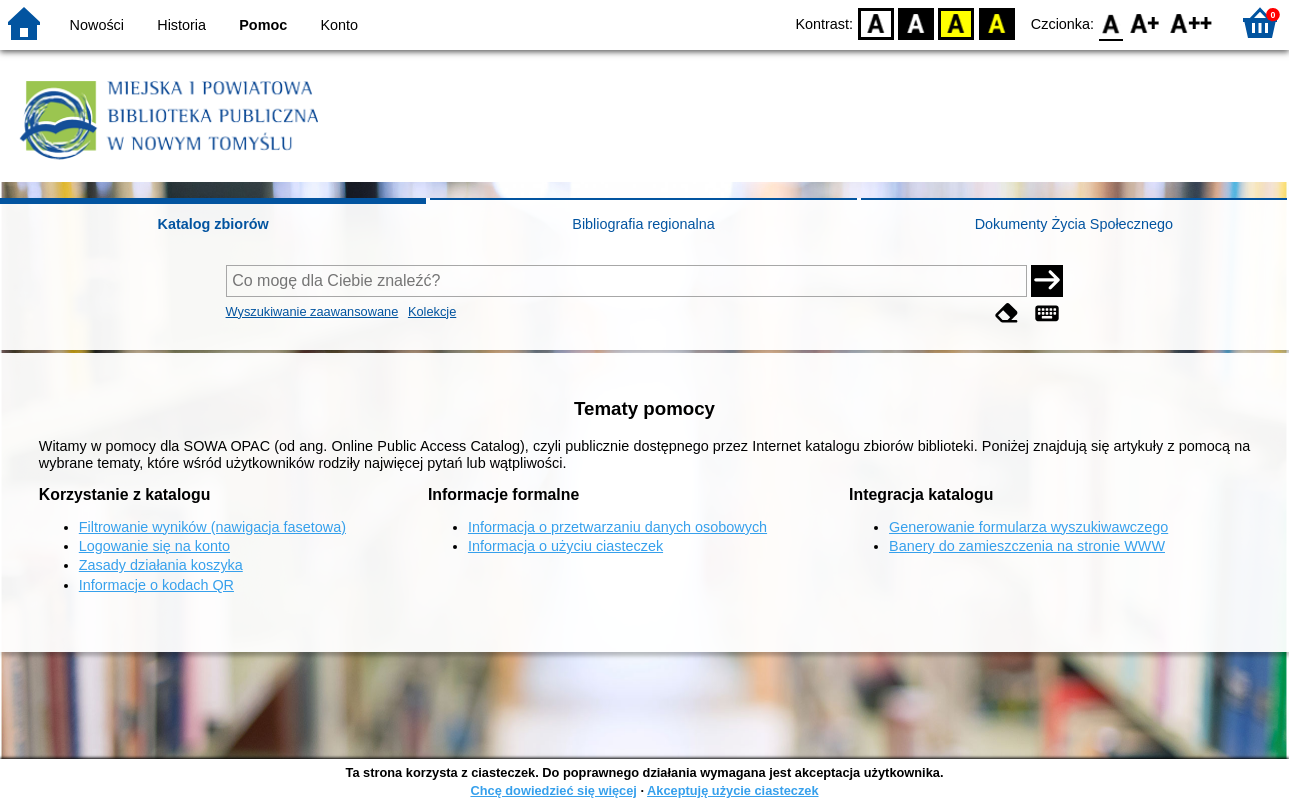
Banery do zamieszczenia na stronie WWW (1027, 546)
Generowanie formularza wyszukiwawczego (1028, 527)
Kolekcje (432, 311)
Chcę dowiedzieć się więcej (553, 790)
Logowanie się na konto (154, 546)
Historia (181, 25)
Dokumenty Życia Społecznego (1074, 224)
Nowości (97, 25)
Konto (340, 25)
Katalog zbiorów (213, 224)
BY (996, 22)
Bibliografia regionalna (643, 224)
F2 (1191, 22)
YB (956, 22)
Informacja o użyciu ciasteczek (565, 546)
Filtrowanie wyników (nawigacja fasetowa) (212, 527)
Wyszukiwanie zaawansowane (312, 311)
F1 (1145, 22)
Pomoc (263, 25)
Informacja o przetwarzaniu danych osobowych (617, 527)
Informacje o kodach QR (156, 585)
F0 (1110, 22)
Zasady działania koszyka (161, 565)
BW (916, 22)
